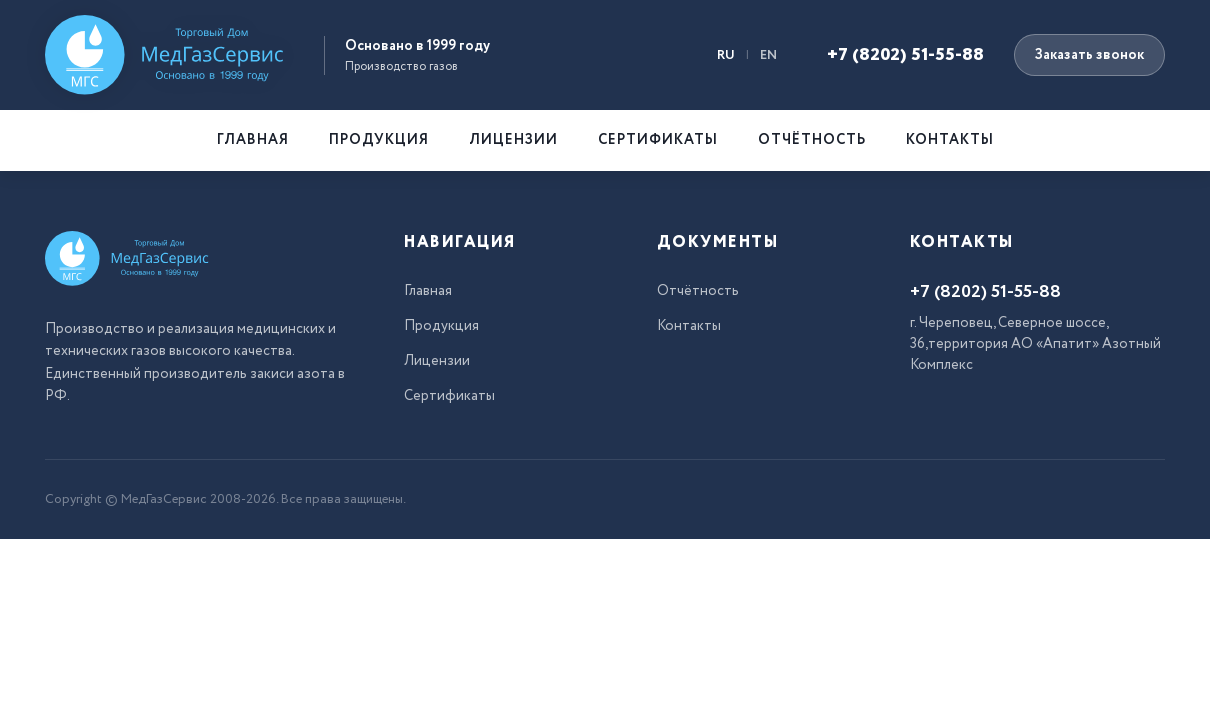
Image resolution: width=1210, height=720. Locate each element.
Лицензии (513, 140)
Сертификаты (658, 140)
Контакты (950, 140)
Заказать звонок (1089, 55)
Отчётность (812, 140)
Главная (253, 140)
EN (768, 55)
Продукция (379, 140)
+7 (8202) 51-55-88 (905, 55)
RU (726, 55)
